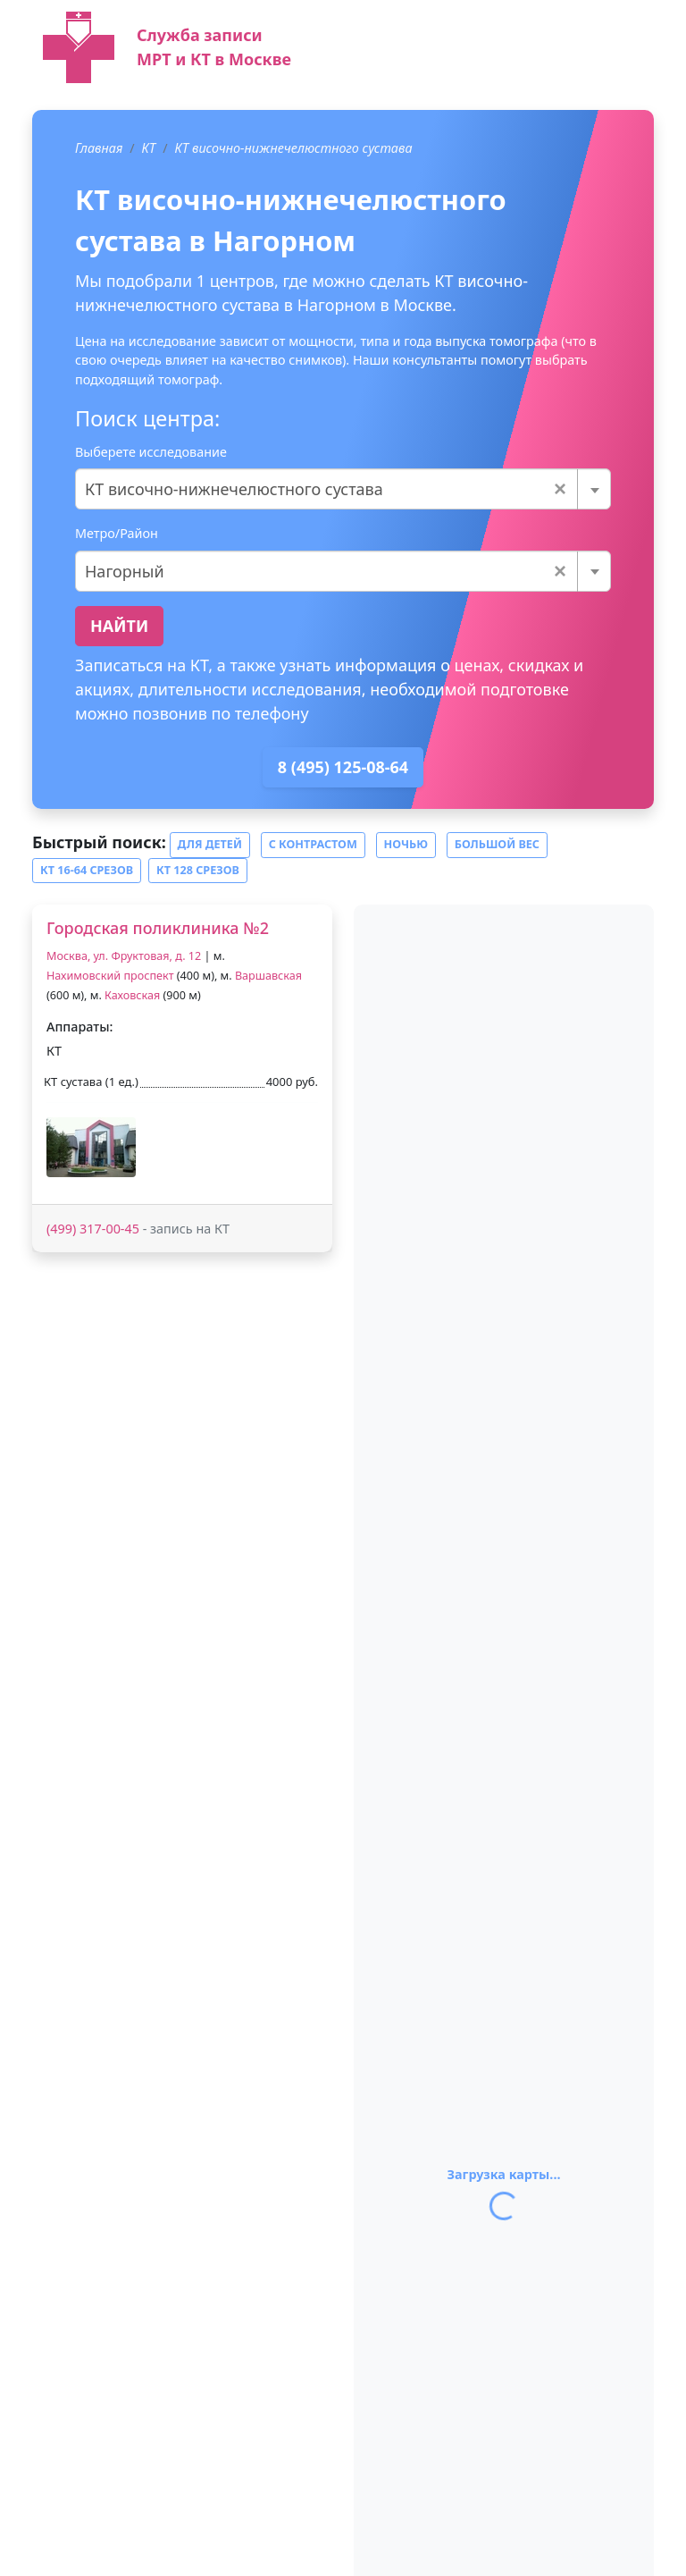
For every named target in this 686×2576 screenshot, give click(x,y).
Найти (119, 625)
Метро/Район (116, 533)
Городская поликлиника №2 (157, 928)
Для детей (210, 844)
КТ (149, 147)
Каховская (132, 995)
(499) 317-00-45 (92, 1228)
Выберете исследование (151, 451)
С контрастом (313, 844)
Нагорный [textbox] (325, 571)
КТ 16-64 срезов (86, 870)
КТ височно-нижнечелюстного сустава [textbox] (325, 489)
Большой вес (497, 844)
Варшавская (268, 975)
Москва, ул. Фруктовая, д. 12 (123, 956)
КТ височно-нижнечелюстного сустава (294, 147)
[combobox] (343, 488)
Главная (98, 147)
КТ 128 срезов (197, 870)
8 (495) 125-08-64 (343, 767)
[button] (91, 1147)
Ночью (406, 844)
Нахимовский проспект (110, 975)
